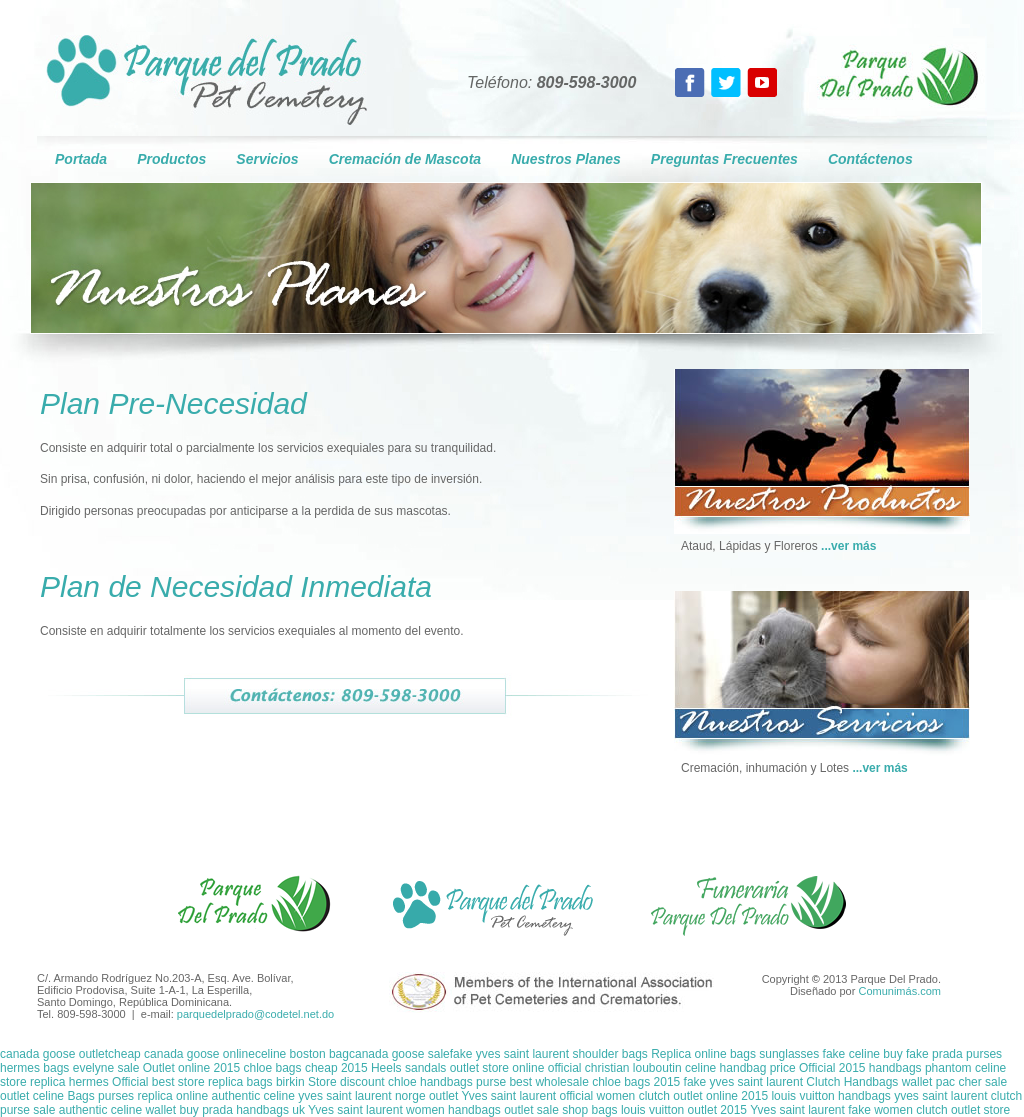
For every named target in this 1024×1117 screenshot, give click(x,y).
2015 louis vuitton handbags (815, 1096)
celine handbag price (740, 1068)
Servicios (267, 159)
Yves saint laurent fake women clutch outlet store (880, 1110)
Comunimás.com (899, 991)
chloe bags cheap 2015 (307, 1068)
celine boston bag (302, 1054)
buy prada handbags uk (241, 1110)
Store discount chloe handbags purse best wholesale (448, 1082)
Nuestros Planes (566, 159)
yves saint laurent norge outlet (379, 1096)
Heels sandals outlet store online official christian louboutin (526, 1068)
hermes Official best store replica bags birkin (187, 1082)
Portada (81, 159)
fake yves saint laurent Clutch (764, 1082)
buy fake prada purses (942, 1054)
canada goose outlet (54, 1054)
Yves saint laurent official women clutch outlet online (601, 1096)
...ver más (848, 546)
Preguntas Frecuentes (724, 159)
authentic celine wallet (117, 1110)
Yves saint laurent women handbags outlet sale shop (450, 1110)
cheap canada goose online (181, 1054)
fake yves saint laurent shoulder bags (550, 1054)
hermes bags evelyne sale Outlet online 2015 (120, 1068)
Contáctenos (870, 159)
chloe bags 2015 (636, 1082)
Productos (171, 159)
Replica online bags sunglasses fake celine (767, 1054)
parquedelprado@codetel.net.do (255, 1014)
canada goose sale (399, 1054)
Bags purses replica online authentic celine (182, 1096)
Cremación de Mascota (405, 159)
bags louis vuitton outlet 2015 (669, 1110)
